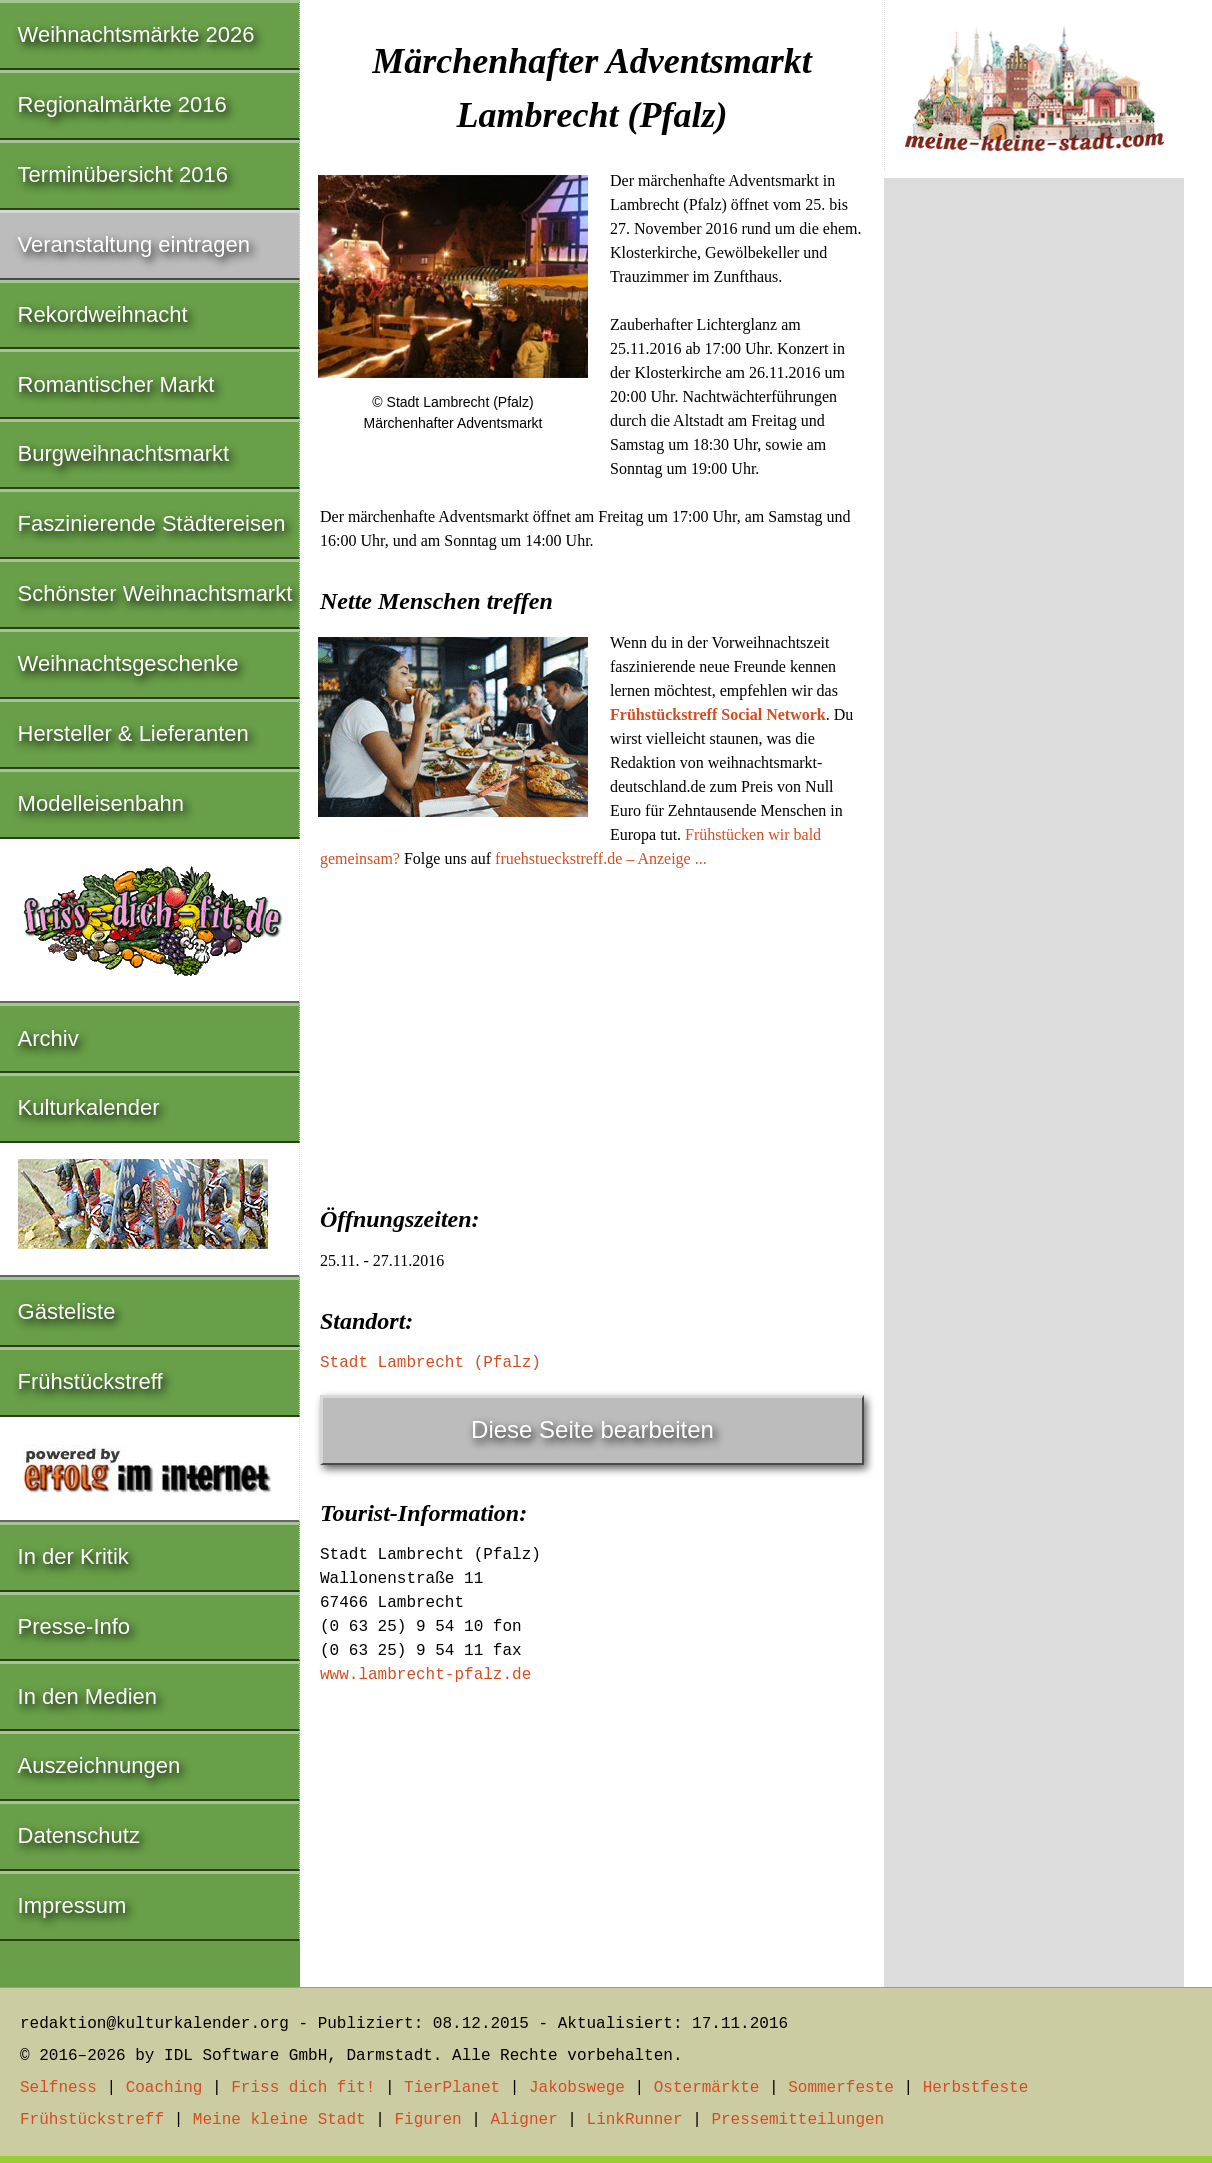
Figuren (427, 2120)
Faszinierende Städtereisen (152, 523)
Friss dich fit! (303, 2088)
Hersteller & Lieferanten (133, 733)
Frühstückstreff (90, 1381)
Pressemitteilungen (797, 2120)
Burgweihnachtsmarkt (124, 453)
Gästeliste (67, 1311)
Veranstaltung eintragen (134, 244)
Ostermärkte (707, 2088)
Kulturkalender (89, 1107)
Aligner (524, 2120)
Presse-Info (74, 1626)
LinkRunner (635, 2120)
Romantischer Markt (116, 384)
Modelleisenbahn (101, 803)
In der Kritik (73, 1556)
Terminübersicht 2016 (123, 174)
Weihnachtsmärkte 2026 (136, 34)
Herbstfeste (976, 2088)
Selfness (58, 2088)
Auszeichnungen (99, 1765)
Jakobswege (577, 2088)
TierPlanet (452, 2088)
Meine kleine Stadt (279, 2120)
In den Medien (87, 1696)
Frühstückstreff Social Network (718, 714)
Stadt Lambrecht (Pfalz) (430, 1363)
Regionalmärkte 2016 (122, 104)
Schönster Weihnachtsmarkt (155, 593)
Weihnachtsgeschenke (128, 663)
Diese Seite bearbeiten (592, 1429)
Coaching (164, 2088)
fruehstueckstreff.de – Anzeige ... (601, 858)
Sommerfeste (841, 2088)
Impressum (72, 1905)
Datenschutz (79, 1835)
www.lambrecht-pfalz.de (425, 1675)
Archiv (48, 1038)
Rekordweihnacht (103, 314)
